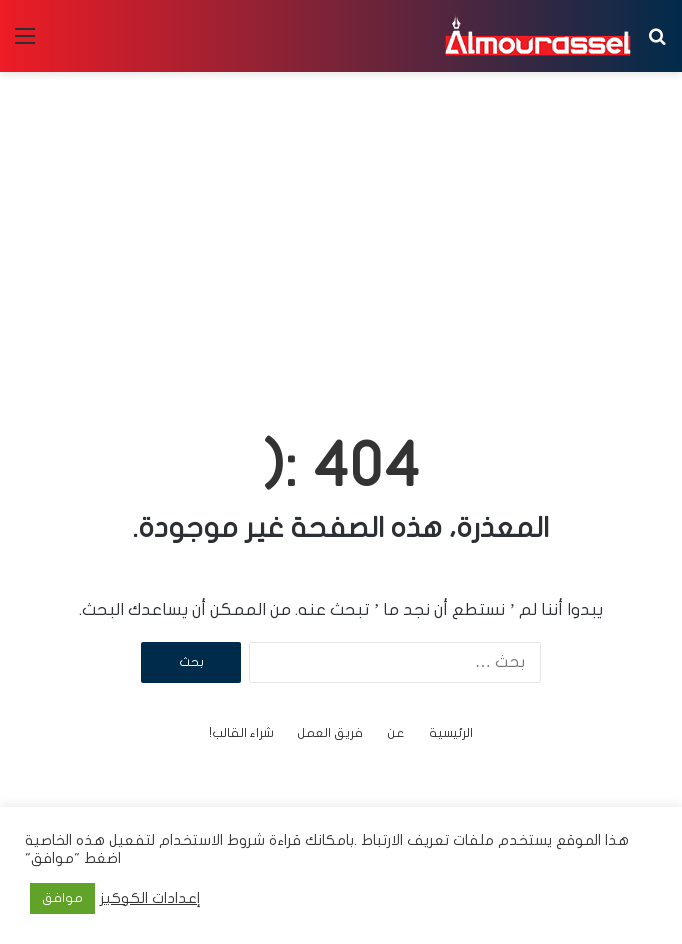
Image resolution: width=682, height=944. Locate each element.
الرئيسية (451, 733)
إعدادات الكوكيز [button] (150, 898)
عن (396, 733)
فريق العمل (330, 733)
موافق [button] (62, 898)
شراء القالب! (241, 733)
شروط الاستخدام (210, 840)
